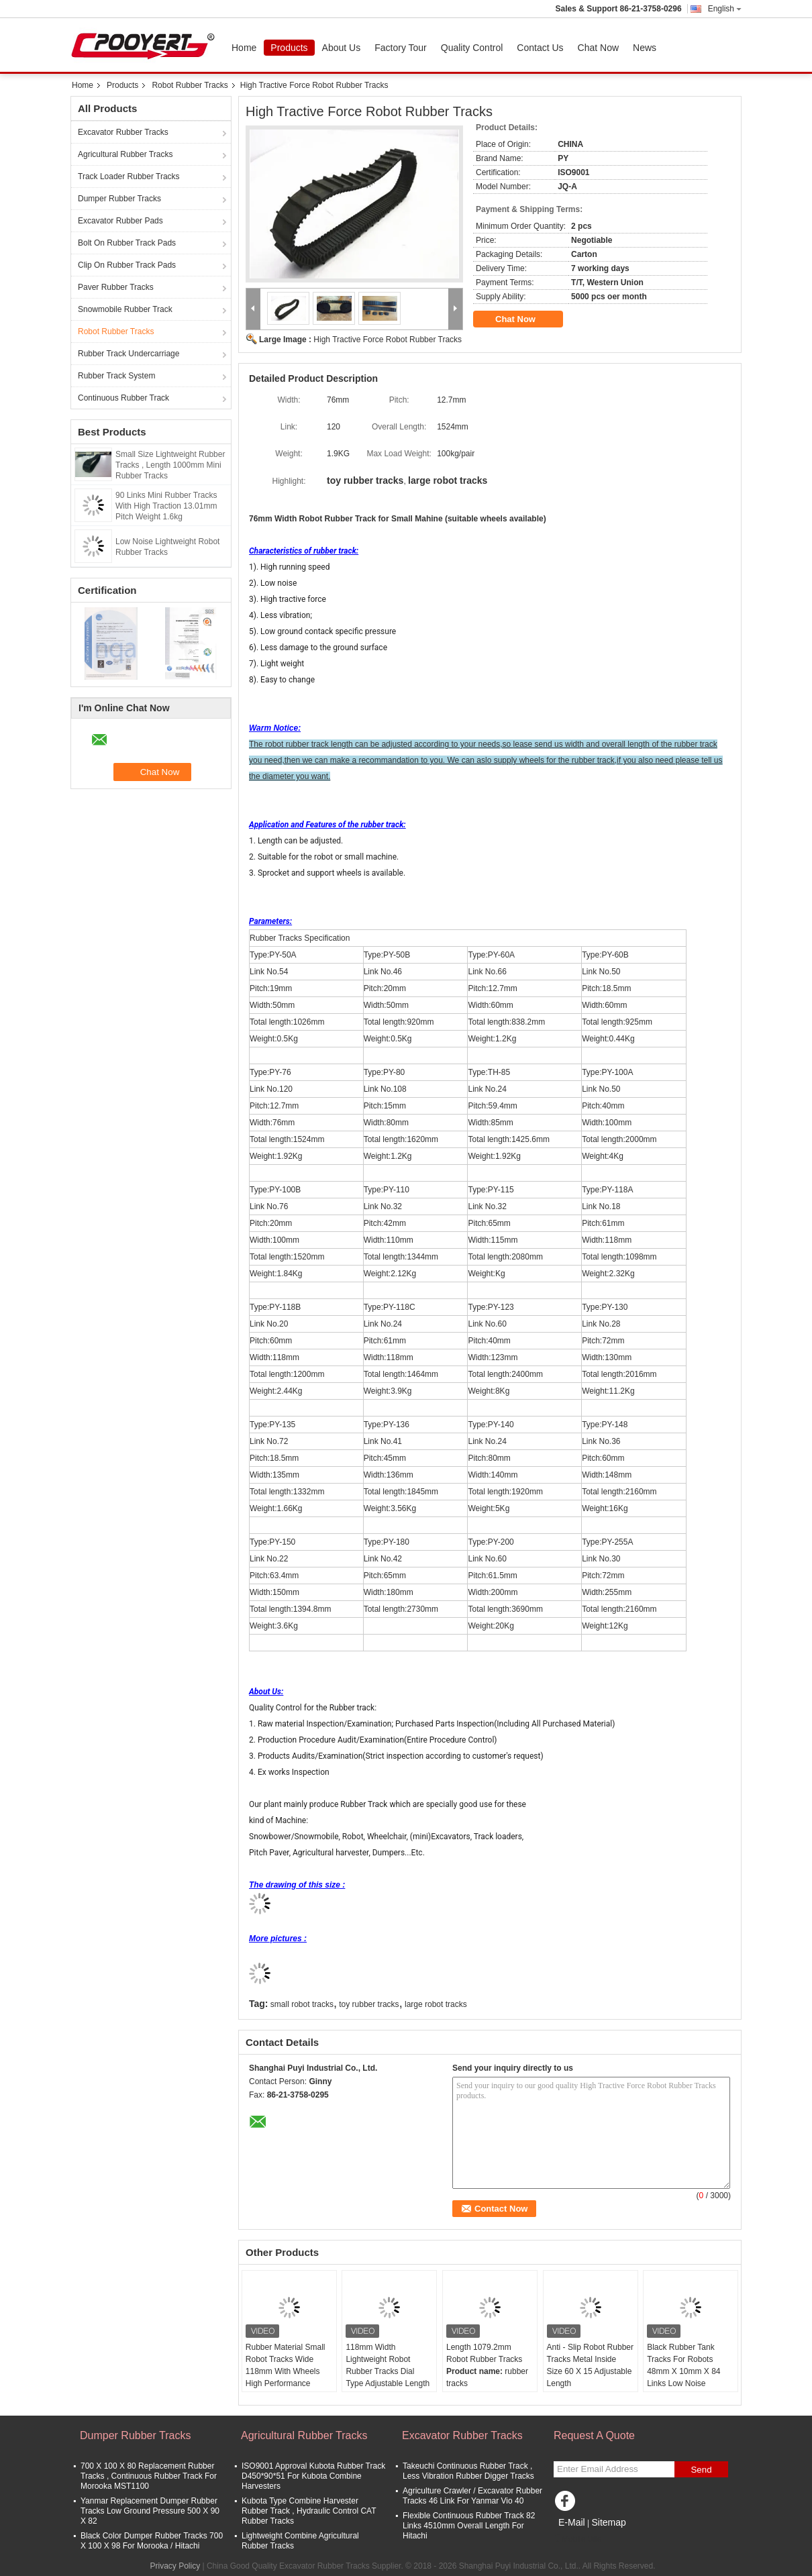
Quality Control (472, 47)
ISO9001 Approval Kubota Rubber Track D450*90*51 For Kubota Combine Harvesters (313, 2476)
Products (288, 47)
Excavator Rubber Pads (120, 220)
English (725, 8)
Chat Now (598, 47)
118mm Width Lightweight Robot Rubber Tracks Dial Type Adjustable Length (387, 2365)
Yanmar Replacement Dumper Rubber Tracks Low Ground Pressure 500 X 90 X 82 (150, 2511)
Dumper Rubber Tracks (119, 198)
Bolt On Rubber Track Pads (127, 243)
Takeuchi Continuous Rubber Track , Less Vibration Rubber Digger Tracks (468, 2471)
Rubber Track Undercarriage (128, 353)
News (644, 47)
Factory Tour (400, 47)
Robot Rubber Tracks (189, 85)
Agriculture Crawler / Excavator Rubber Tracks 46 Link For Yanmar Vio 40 (472, 2496)
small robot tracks (302, 2004)
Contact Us (540, 47)
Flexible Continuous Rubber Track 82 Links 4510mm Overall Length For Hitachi (469, 2525)
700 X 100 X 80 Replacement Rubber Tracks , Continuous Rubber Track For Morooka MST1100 (149, 2476)
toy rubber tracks (369, 2004)
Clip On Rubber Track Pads (127, 265)
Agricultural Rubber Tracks (125, 154)
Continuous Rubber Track (123, 398)
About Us (341, 47)
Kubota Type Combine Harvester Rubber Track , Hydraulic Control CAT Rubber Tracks (309, 2511)
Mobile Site (577, 2539)
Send (701, 2470)
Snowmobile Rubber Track (125, 309)
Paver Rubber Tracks (116, 287)
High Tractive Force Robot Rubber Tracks (387, 339)
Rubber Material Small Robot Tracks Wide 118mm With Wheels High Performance (285, 2365)
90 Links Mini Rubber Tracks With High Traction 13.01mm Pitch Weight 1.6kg (166, 506)
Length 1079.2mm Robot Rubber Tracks (484, 2353)
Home (244, 47)
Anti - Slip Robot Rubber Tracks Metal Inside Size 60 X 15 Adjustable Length (590, 2365)
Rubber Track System (116, 375)
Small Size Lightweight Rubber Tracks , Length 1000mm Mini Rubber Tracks (170, 465)
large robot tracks (436, 2004)
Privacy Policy (175, 2566)
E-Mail (571, 2522)
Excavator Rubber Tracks (123, 132)
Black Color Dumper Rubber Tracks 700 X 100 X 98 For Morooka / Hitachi (152, 2541)
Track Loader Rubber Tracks (129, 176)
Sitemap (608, 2522)
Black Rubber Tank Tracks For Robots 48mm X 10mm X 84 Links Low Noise (683, 2365)
